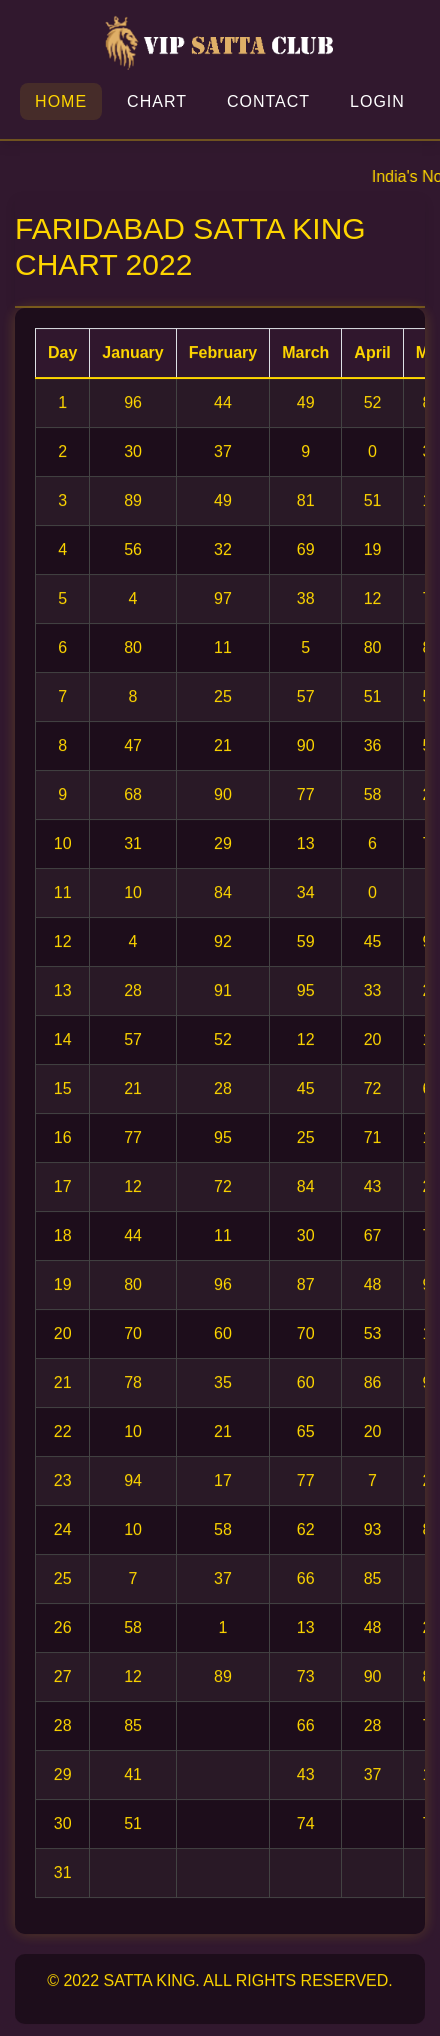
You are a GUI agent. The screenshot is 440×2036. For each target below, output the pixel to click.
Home (61, 101)
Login (377, 101)
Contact (268, 101)
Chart (157, 101)
